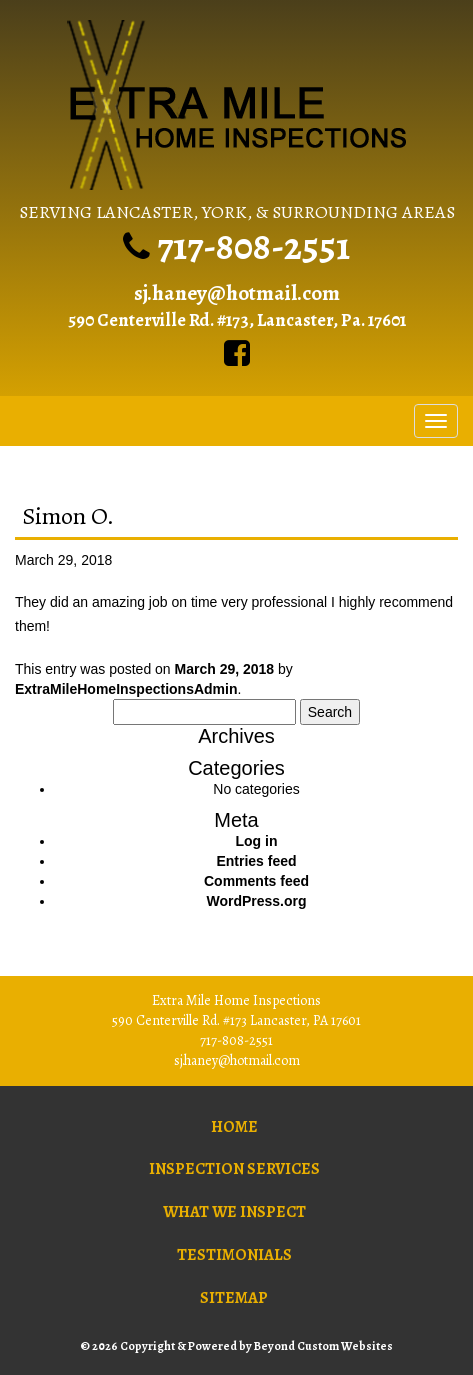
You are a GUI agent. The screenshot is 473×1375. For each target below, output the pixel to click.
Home (234, 1127)
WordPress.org (256, 901)
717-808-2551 (253, 246)
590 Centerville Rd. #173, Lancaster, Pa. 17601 (237, 320)
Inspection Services (234, 1169)
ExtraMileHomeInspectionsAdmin (126, 689)
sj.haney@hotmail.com (237, 293)
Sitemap (234, 1298)
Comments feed (256, 881)
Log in (257, 841)
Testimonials (234, 1255)
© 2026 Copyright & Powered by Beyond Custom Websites (236, 1346)
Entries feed (256, 861)
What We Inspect (234, 1212)
